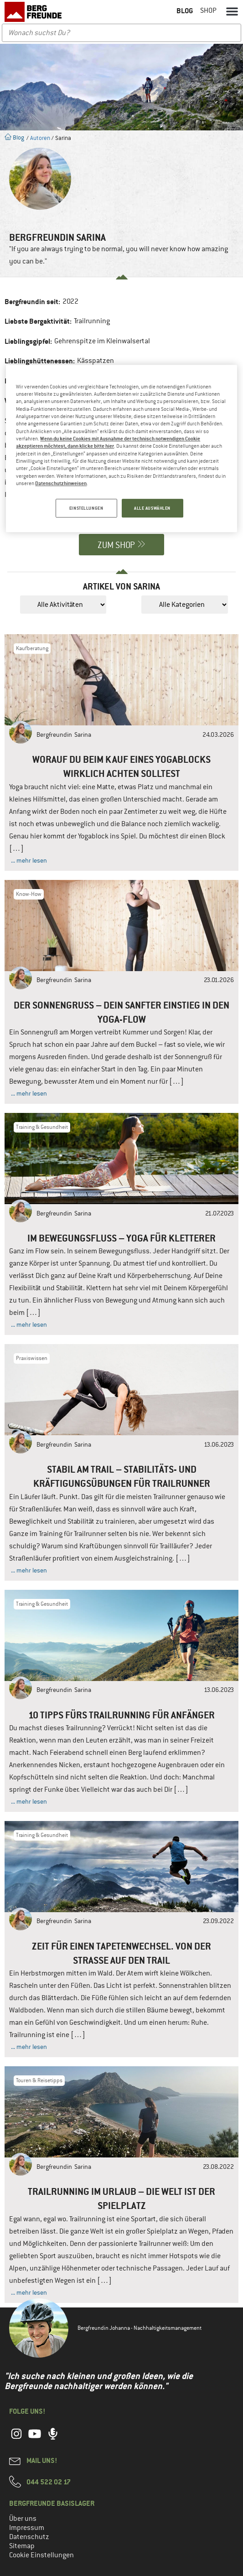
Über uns (22, 2518)
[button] (232, 11)
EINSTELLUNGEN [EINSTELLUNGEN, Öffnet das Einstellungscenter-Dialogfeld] (85, 508)
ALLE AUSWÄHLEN (152, 508)
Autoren (40, 138)
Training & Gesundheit (42, 1127)
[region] (121, 449)
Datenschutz (29, 2536)
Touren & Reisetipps (39, 2080)
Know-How (28, 894)
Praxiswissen (31, 1358)
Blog (14, 137)
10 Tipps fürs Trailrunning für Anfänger (121, 1715)
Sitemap (22, 2545)
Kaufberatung (32, 648)
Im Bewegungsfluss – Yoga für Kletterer (121, 1238)
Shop (208, 10)
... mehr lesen (29, 860)
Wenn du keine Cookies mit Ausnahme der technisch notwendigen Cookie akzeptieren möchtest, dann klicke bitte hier (108, 442)
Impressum (26, 2527)
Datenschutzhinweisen (61, 483)
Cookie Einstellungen (41, 2555)
